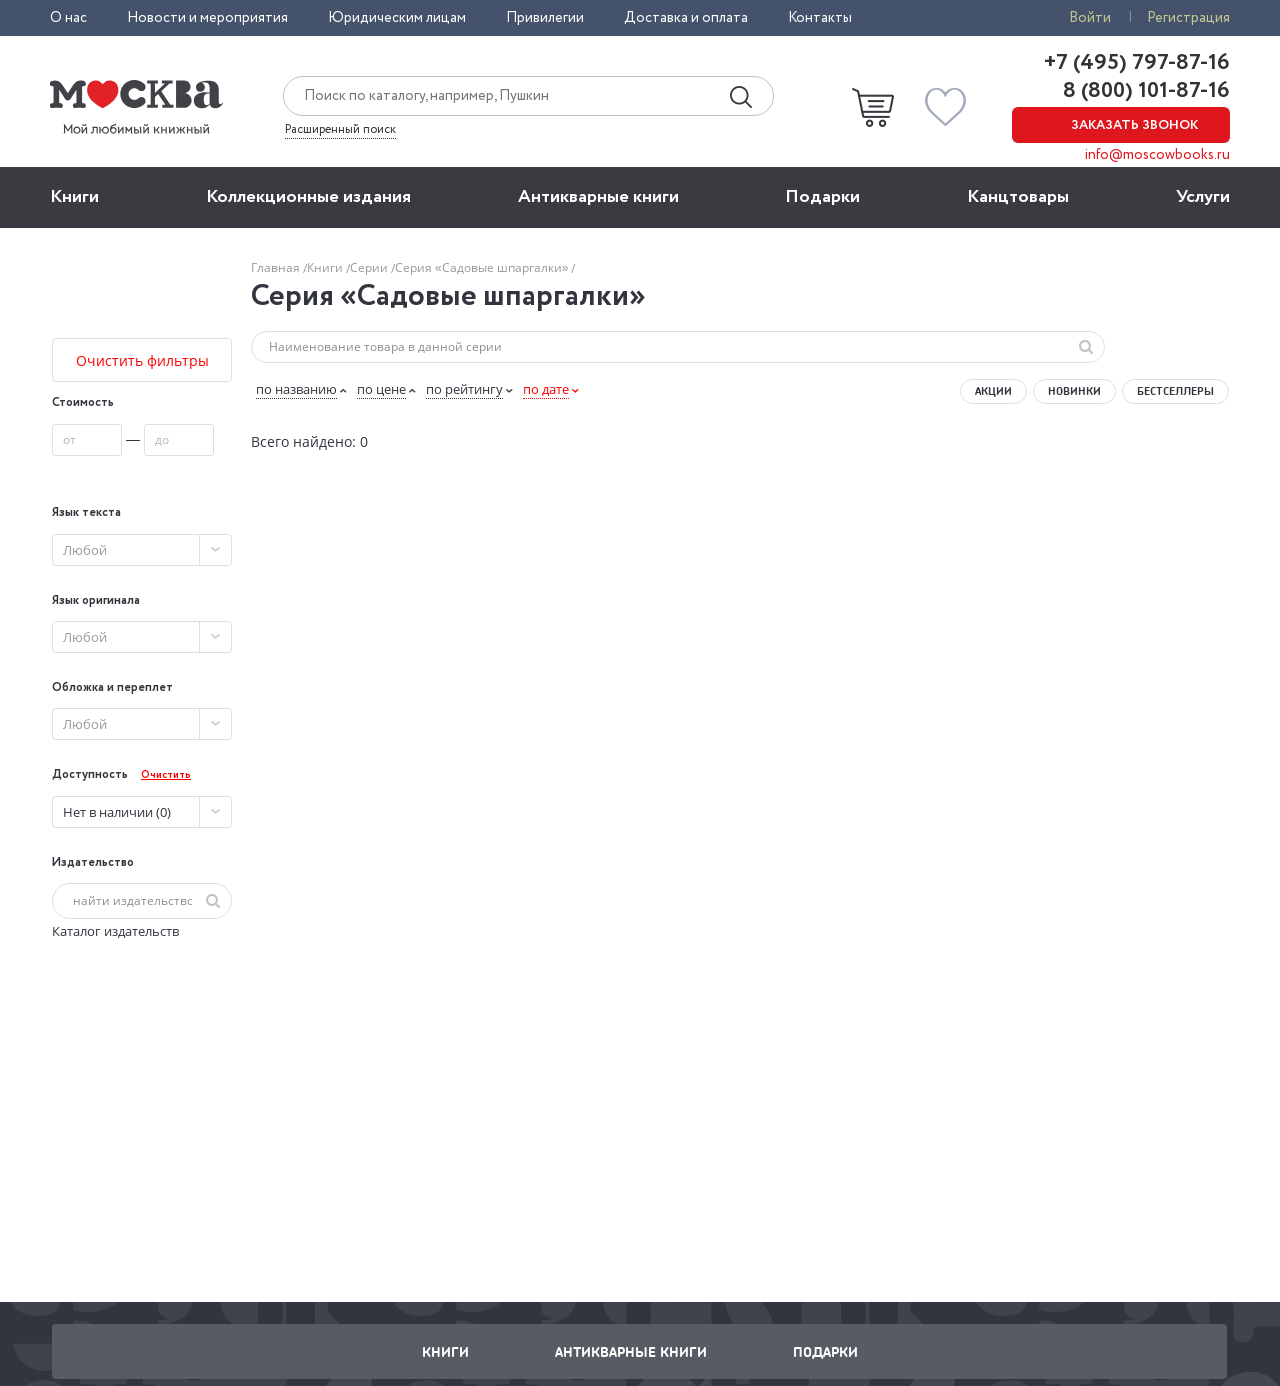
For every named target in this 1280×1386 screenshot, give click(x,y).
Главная (277, 267)
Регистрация (1188, 18)
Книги (74, 197)
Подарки (822, 197)
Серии (370, 267)
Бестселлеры (1175, 391)
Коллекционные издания (308, 197)
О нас (68, 18)
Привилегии (545, 18)
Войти (1090, 18)
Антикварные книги (598, 197)
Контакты (820, 18)
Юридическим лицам (397, 18)
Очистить (166, 775)
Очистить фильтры (142, 360)
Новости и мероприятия (207, 18)
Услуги (1203, 197)
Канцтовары (1018, 197)
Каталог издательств (115, 931)
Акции (993, 391)
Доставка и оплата (686, 18)
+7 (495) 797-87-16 (1137, 63)
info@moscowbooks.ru (1157, 155)
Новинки (1074, 391)
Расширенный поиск (340, 130)
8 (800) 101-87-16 (1144, 91)
